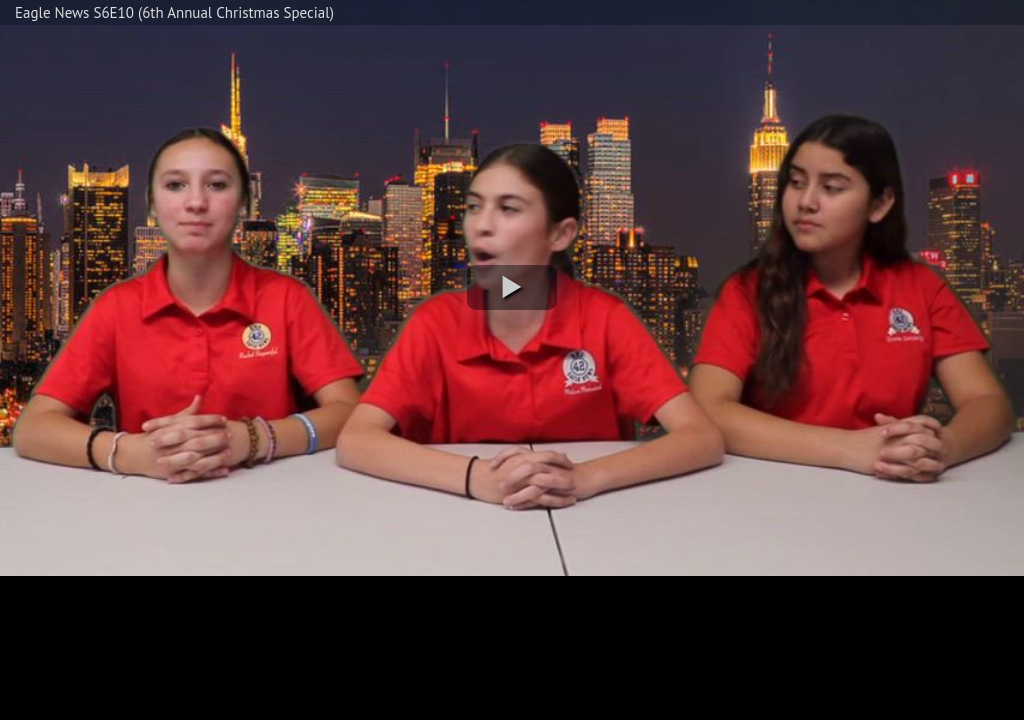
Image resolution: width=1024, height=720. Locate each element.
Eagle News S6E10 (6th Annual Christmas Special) (174, 12)
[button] (512, 287)
